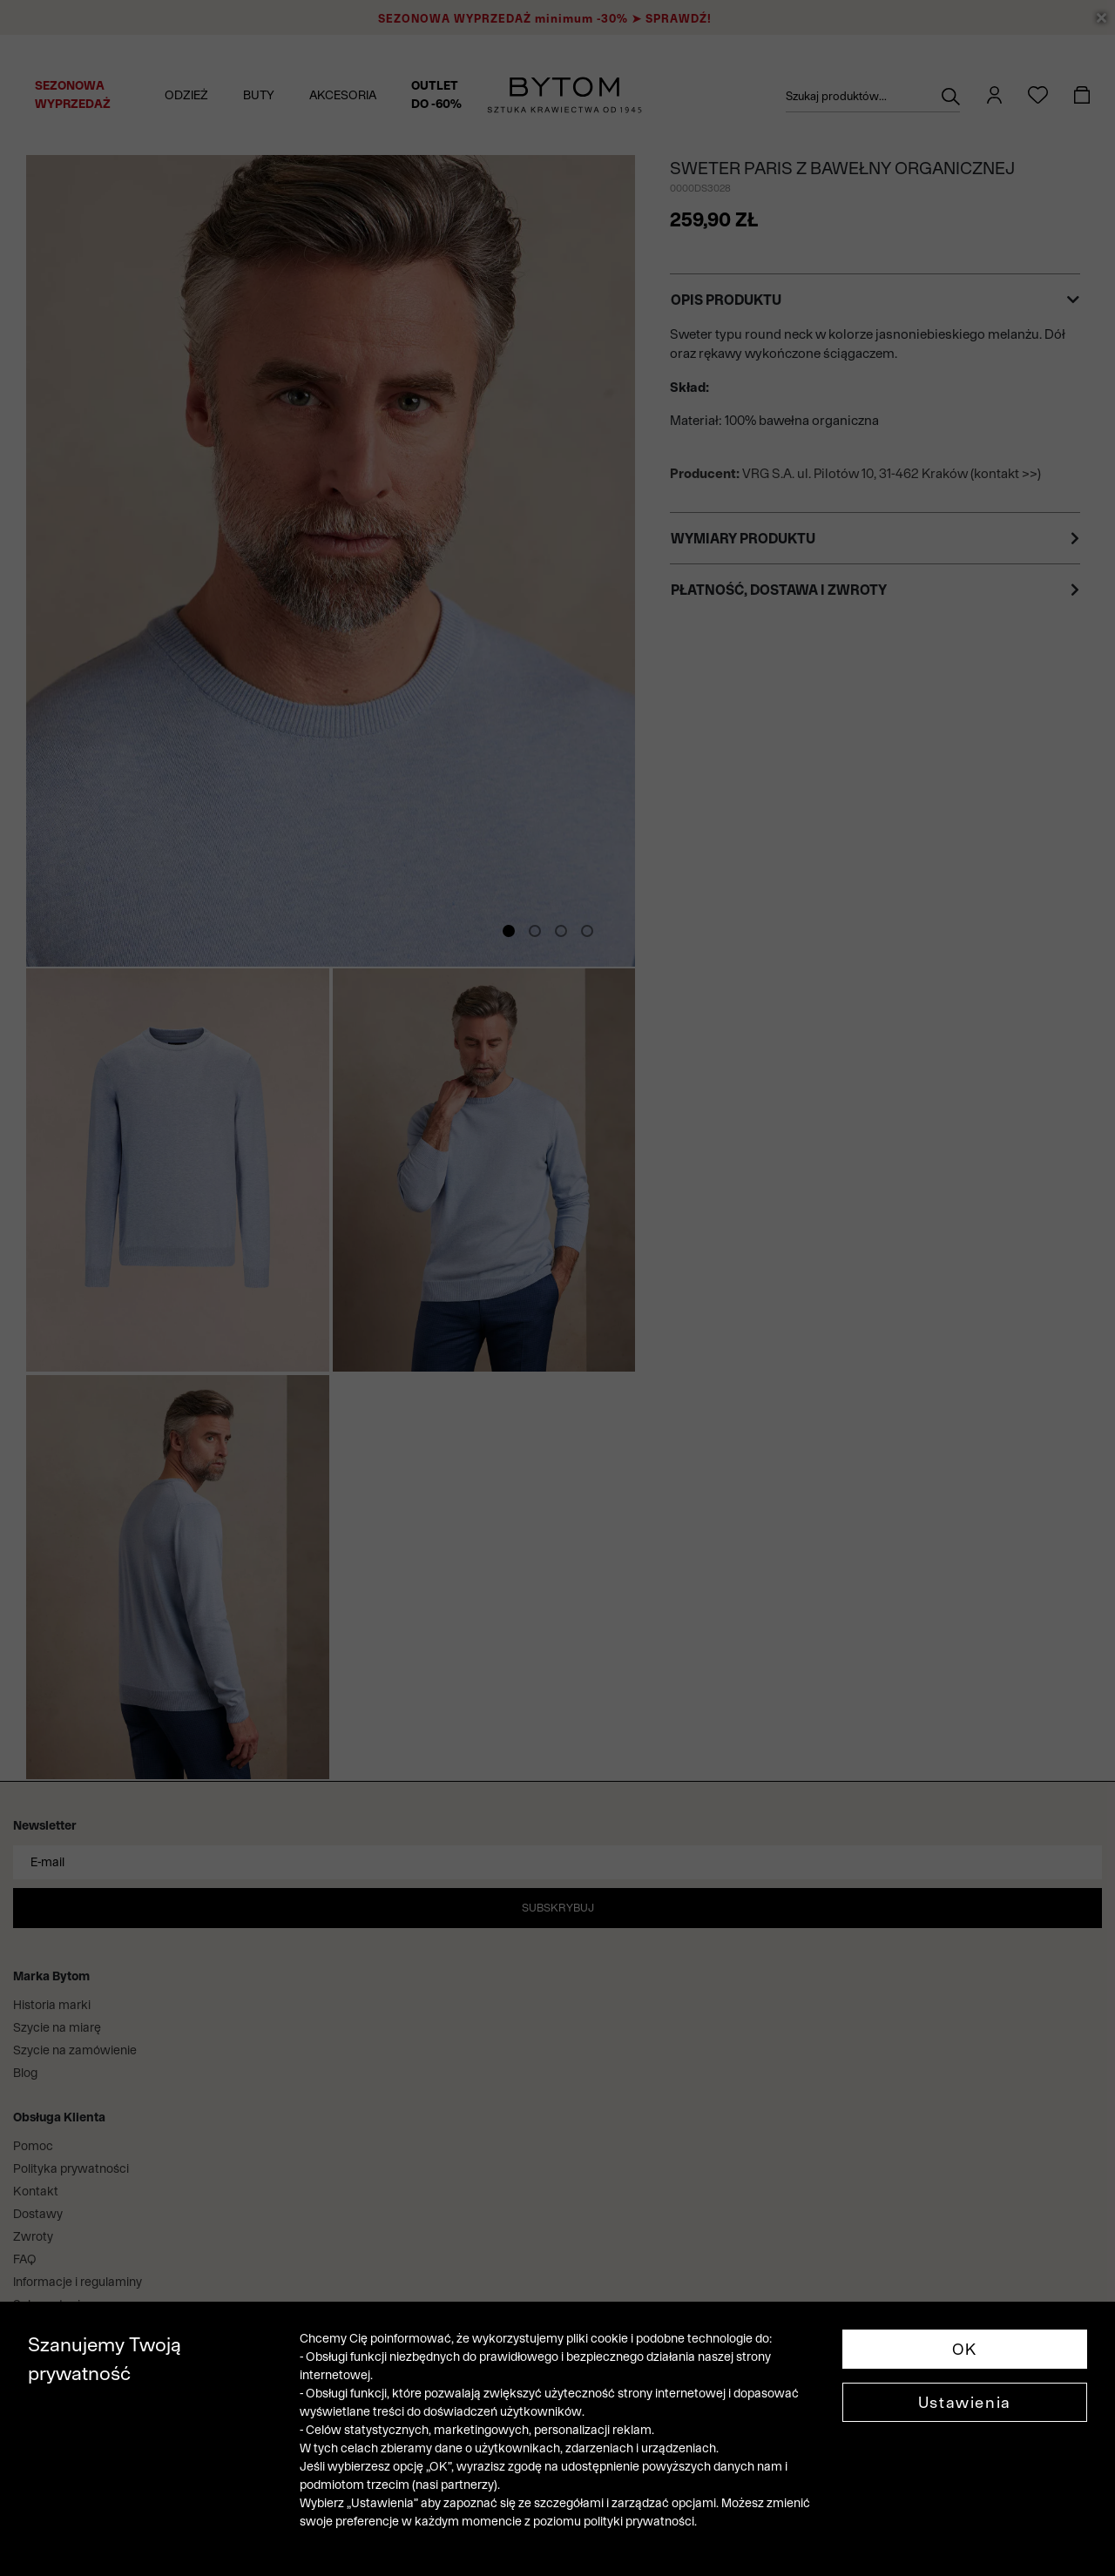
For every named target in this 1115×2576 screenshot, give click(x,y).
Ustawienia (964, 2402)
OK (964, 2349)
